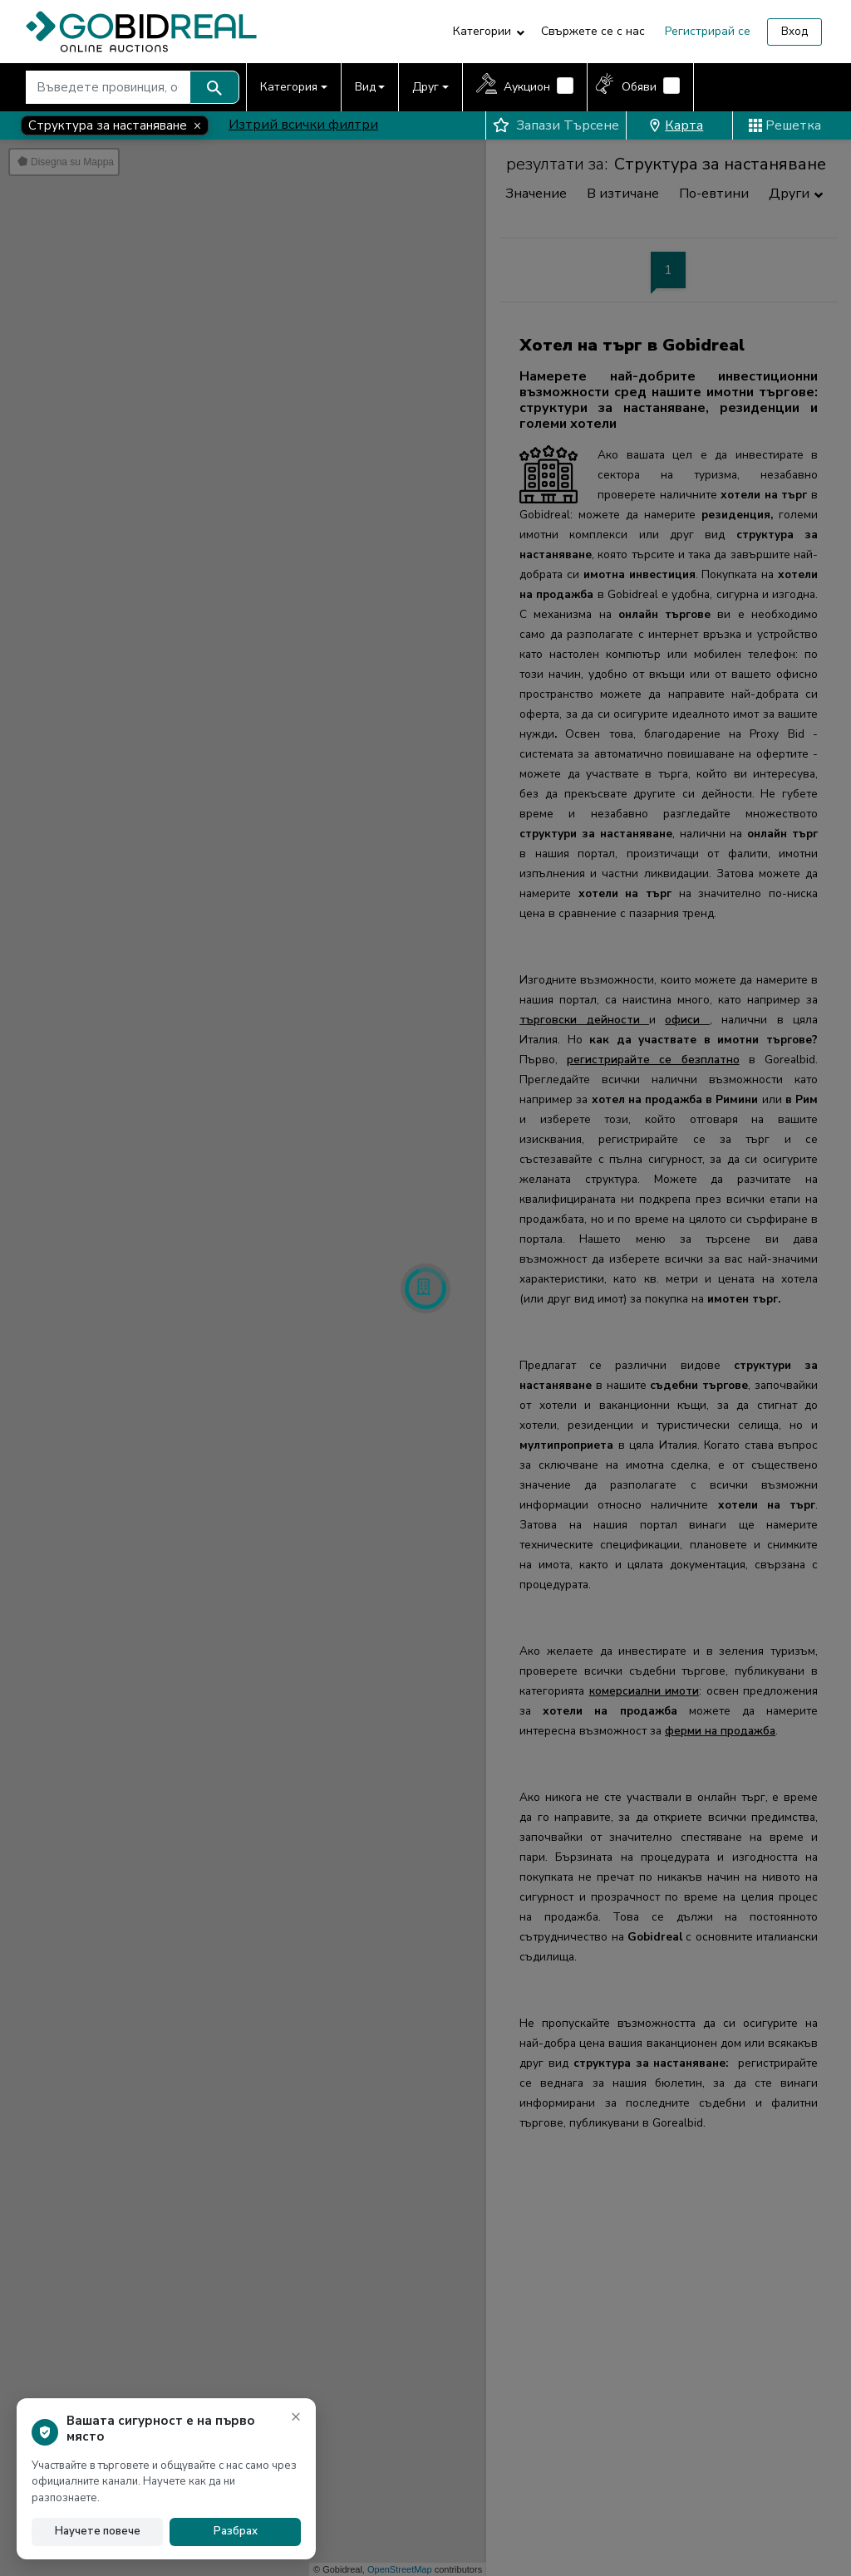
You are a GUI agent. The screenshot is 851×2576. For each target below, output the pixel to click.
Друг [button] (425, 87)
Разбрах (236, 2531)
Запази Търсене (556, 125)
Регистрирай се (707, 31)
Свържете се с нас (593, 31)
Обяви (639, 87)
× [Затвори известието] (296, 2416)
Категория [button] (288, 87)
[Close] (115, 125)
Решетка (785, 125)
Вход (794, 31)
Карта (675, 125)
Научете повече (97, 2531)
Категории (482, 31)
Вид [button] (365, 87)
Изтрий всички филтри (303, 124)
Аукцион (527, 87)
